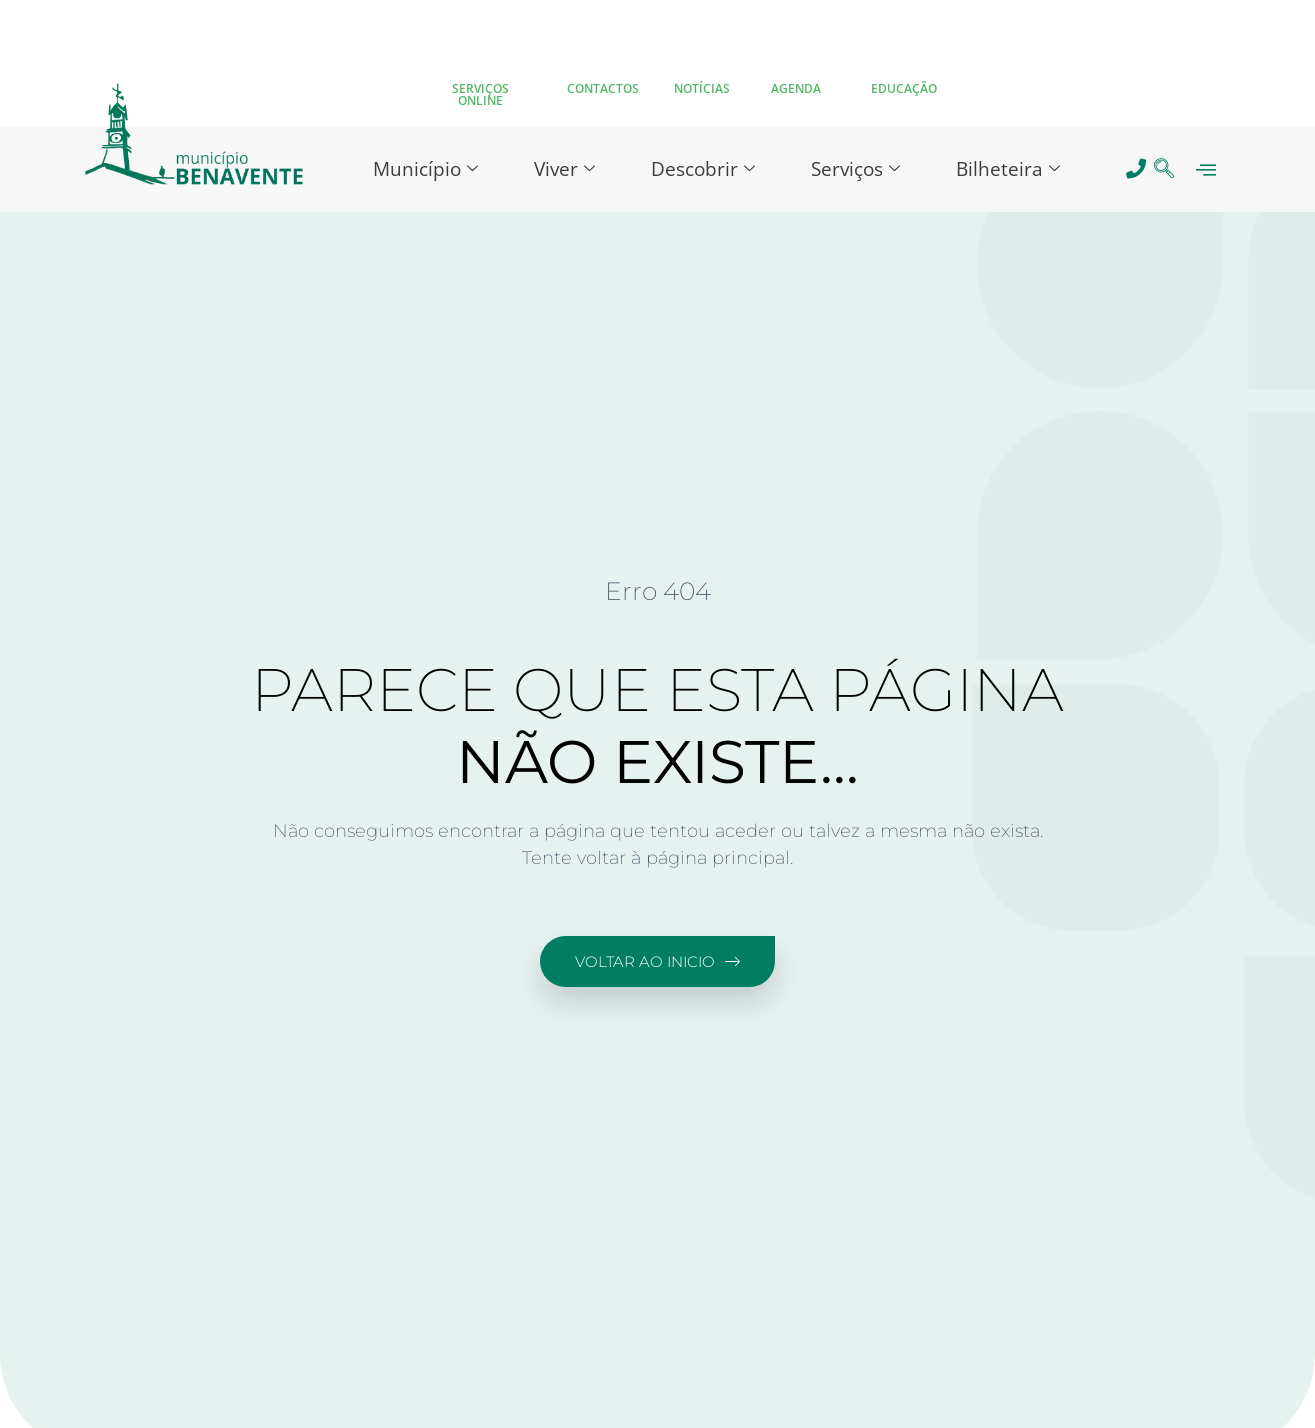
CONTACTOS (603, 88)
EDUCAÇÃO (904, 88)
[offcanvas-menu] (1206, 170)
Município (425, 169)
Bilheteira (1008, 169)
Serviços (855, 169)
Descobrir (703, 169)
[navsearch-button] (1163, 169)
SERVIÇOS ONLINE (480, 94)
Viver (564, 169)
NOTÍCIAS (702, 88)
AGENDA (796, 88)
